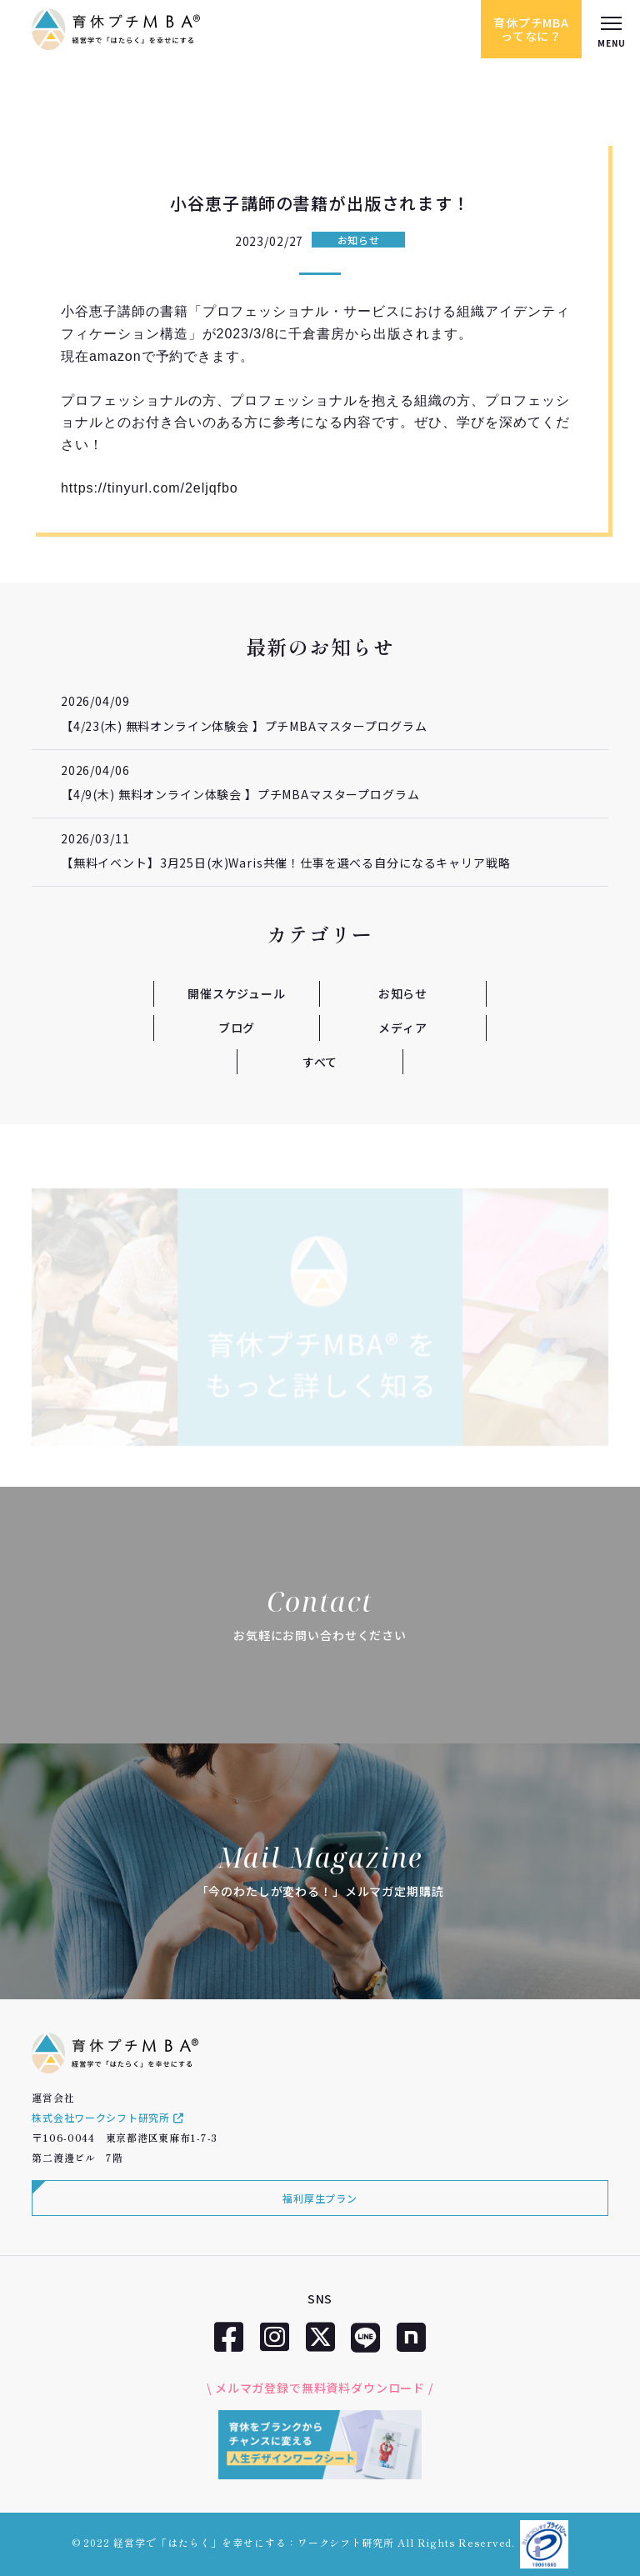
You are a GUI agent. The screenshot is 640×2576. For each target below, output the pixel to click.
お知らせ (359, 240)
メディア (402, 1027)
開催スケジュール (237, 993)
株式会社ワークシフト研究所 (107, 2117)
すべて (320, 1061)
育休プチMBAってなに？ (531, 29)
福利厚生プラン (319, 2198)
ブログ (237, 1027)
